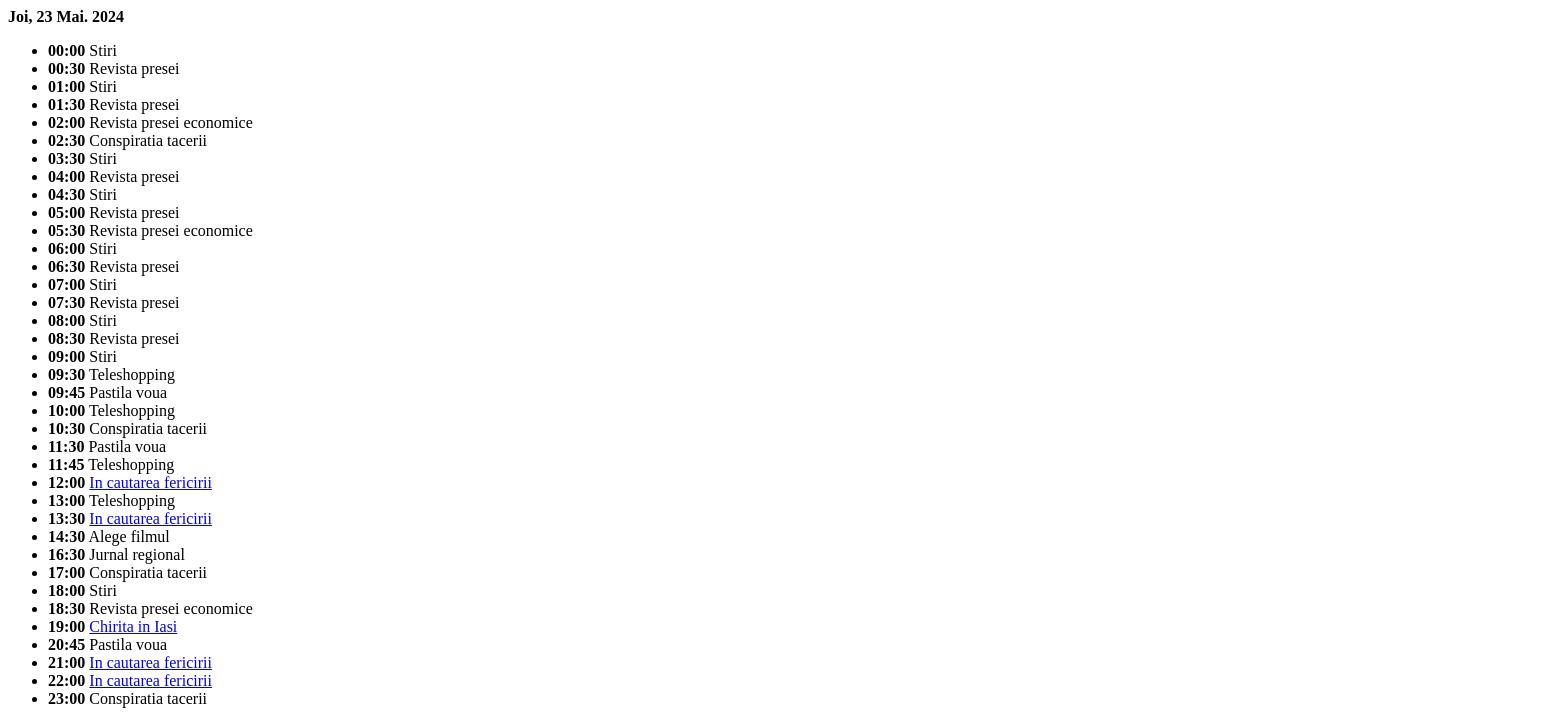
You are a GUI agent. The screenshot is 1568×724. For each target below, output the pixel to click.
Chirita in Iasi (133, 626)
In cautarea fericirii (150, 482)
